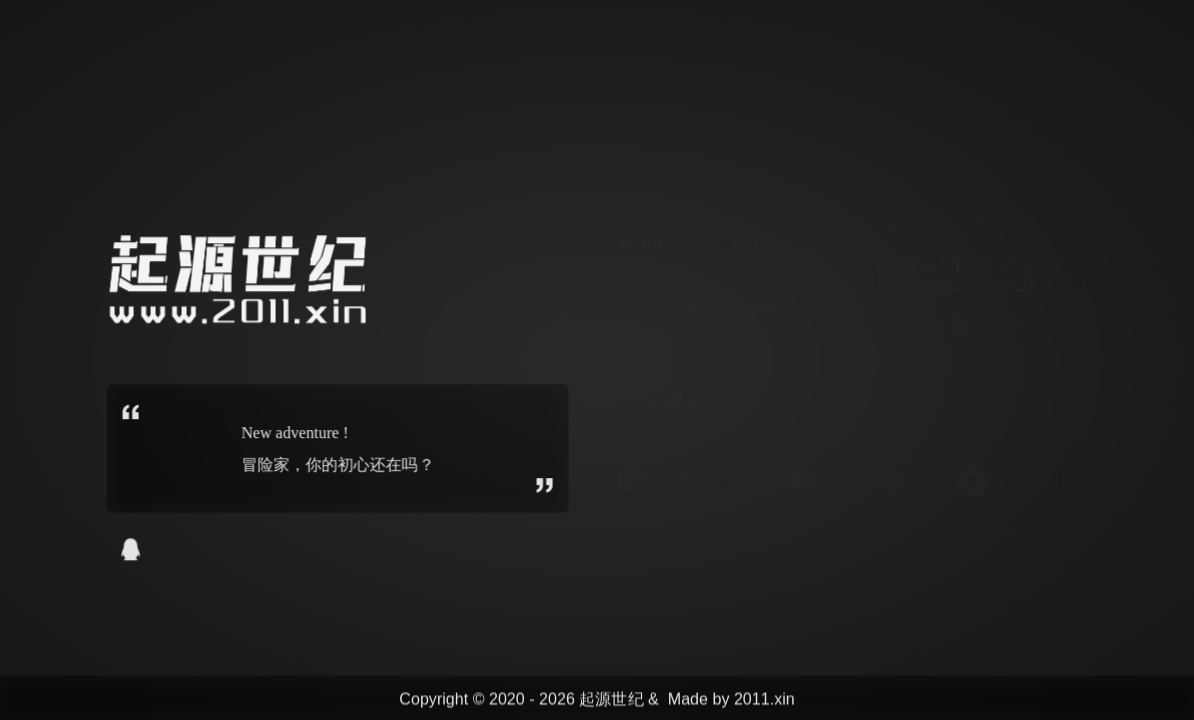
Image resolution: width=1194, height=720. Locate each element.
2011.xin (764, 700)
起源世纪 (611, 700)
